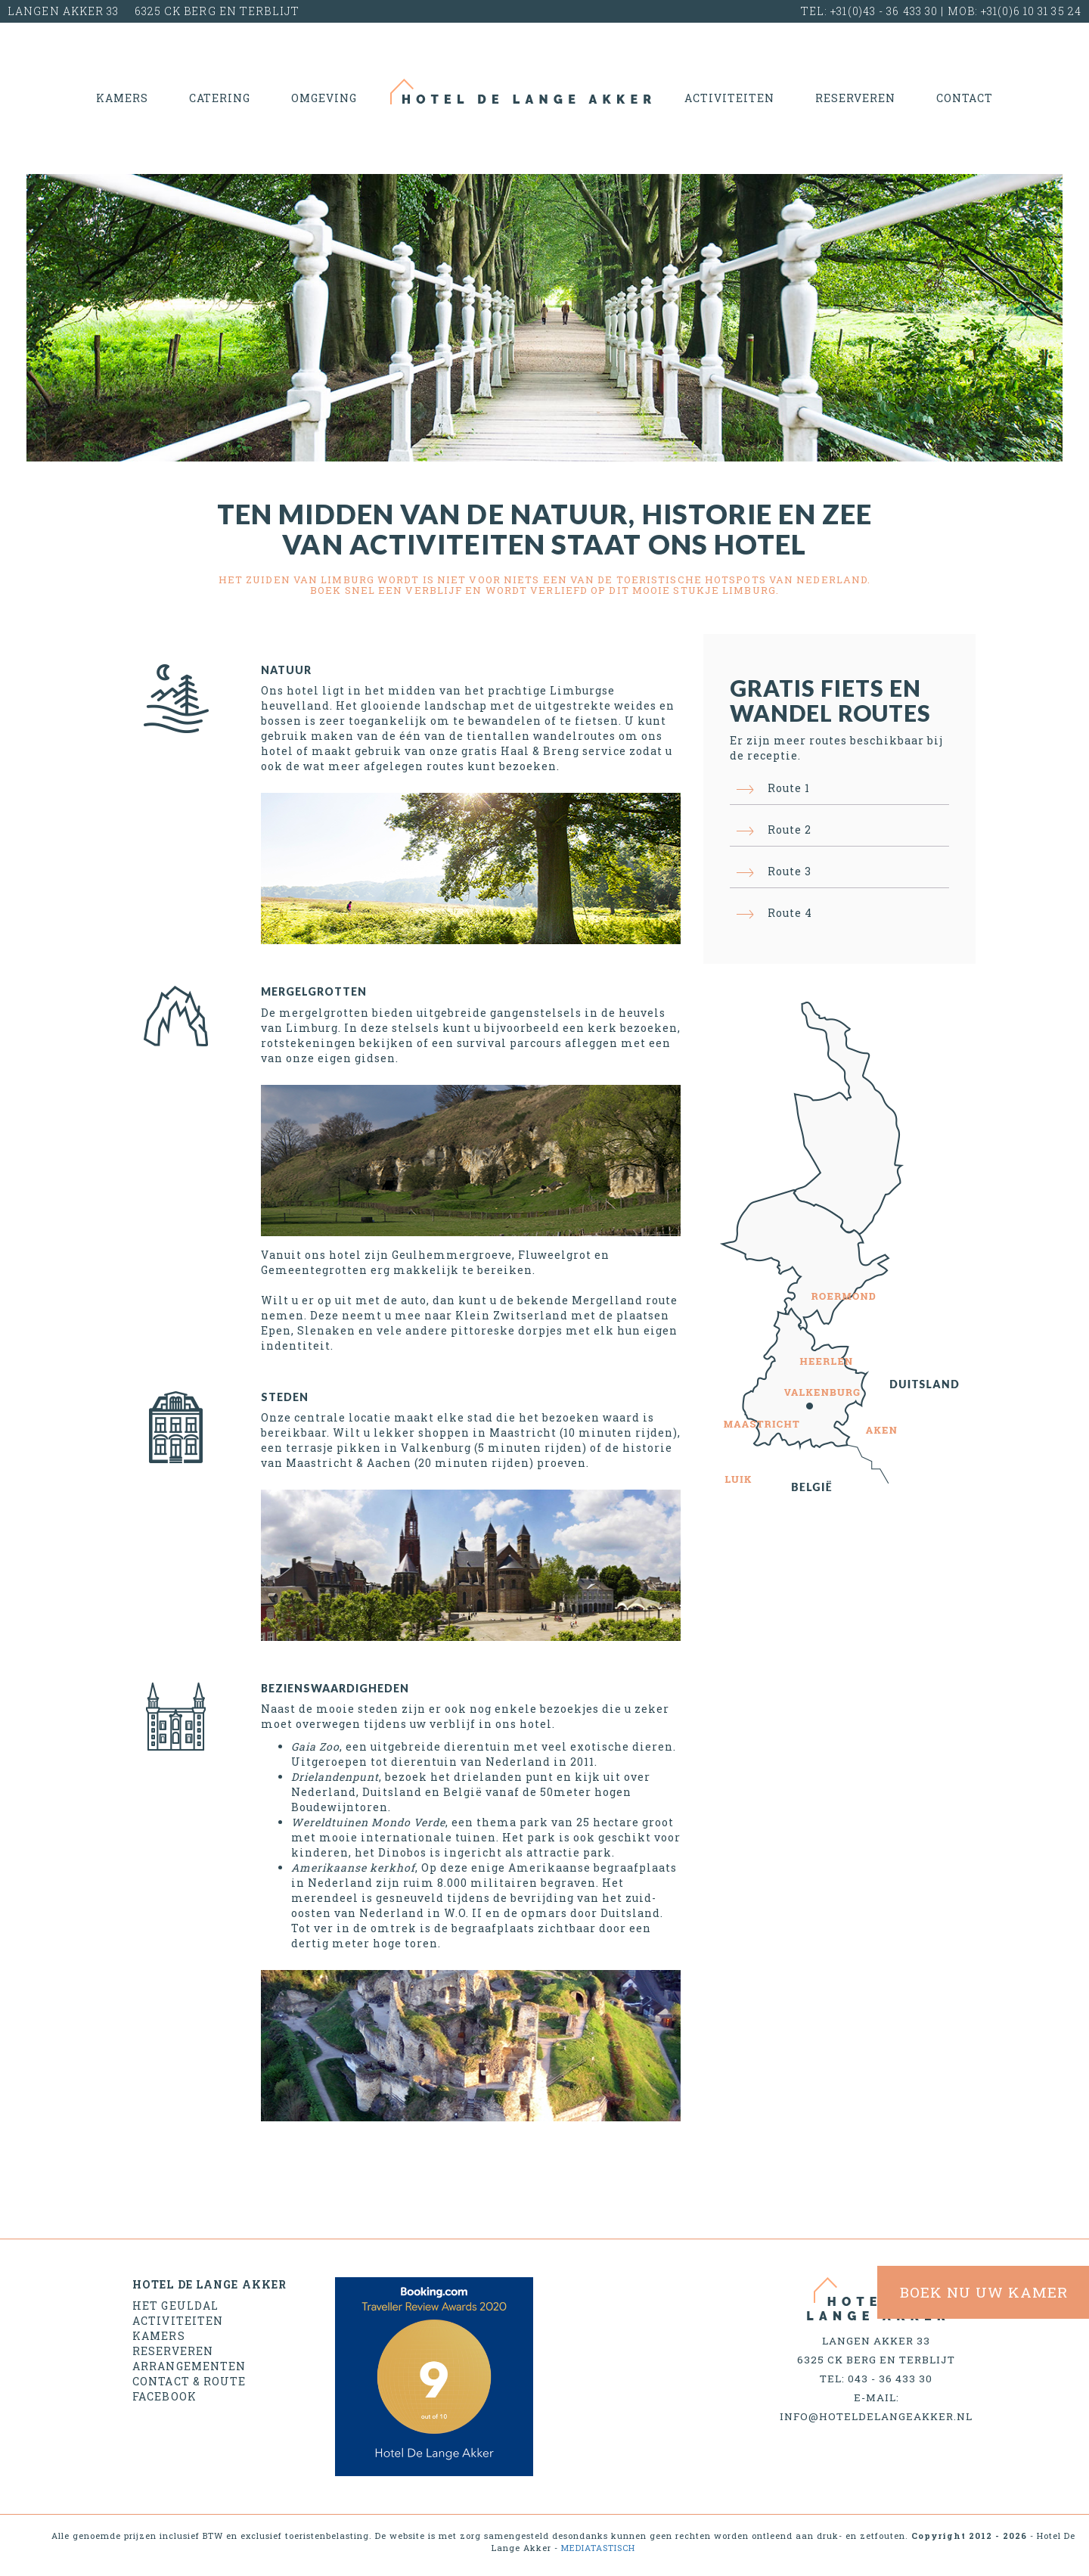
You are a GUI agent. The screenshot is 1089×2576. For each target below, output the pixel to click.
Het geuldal (175, 2305)
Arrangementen (189, 2366)
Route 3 (789, 871)
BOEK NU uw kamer (984, 2291)
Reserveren (855, 98)
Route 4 (790, 913)
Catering (219, 98)
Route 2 (789, 829)
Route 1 (789, 788)
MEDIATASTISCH (598, 2547)
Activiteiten (729, 98)
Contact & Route (189, 2381)
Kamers (122, 98)
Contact (964, 98)
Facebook (164, 2396)
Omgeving (324, 98)
